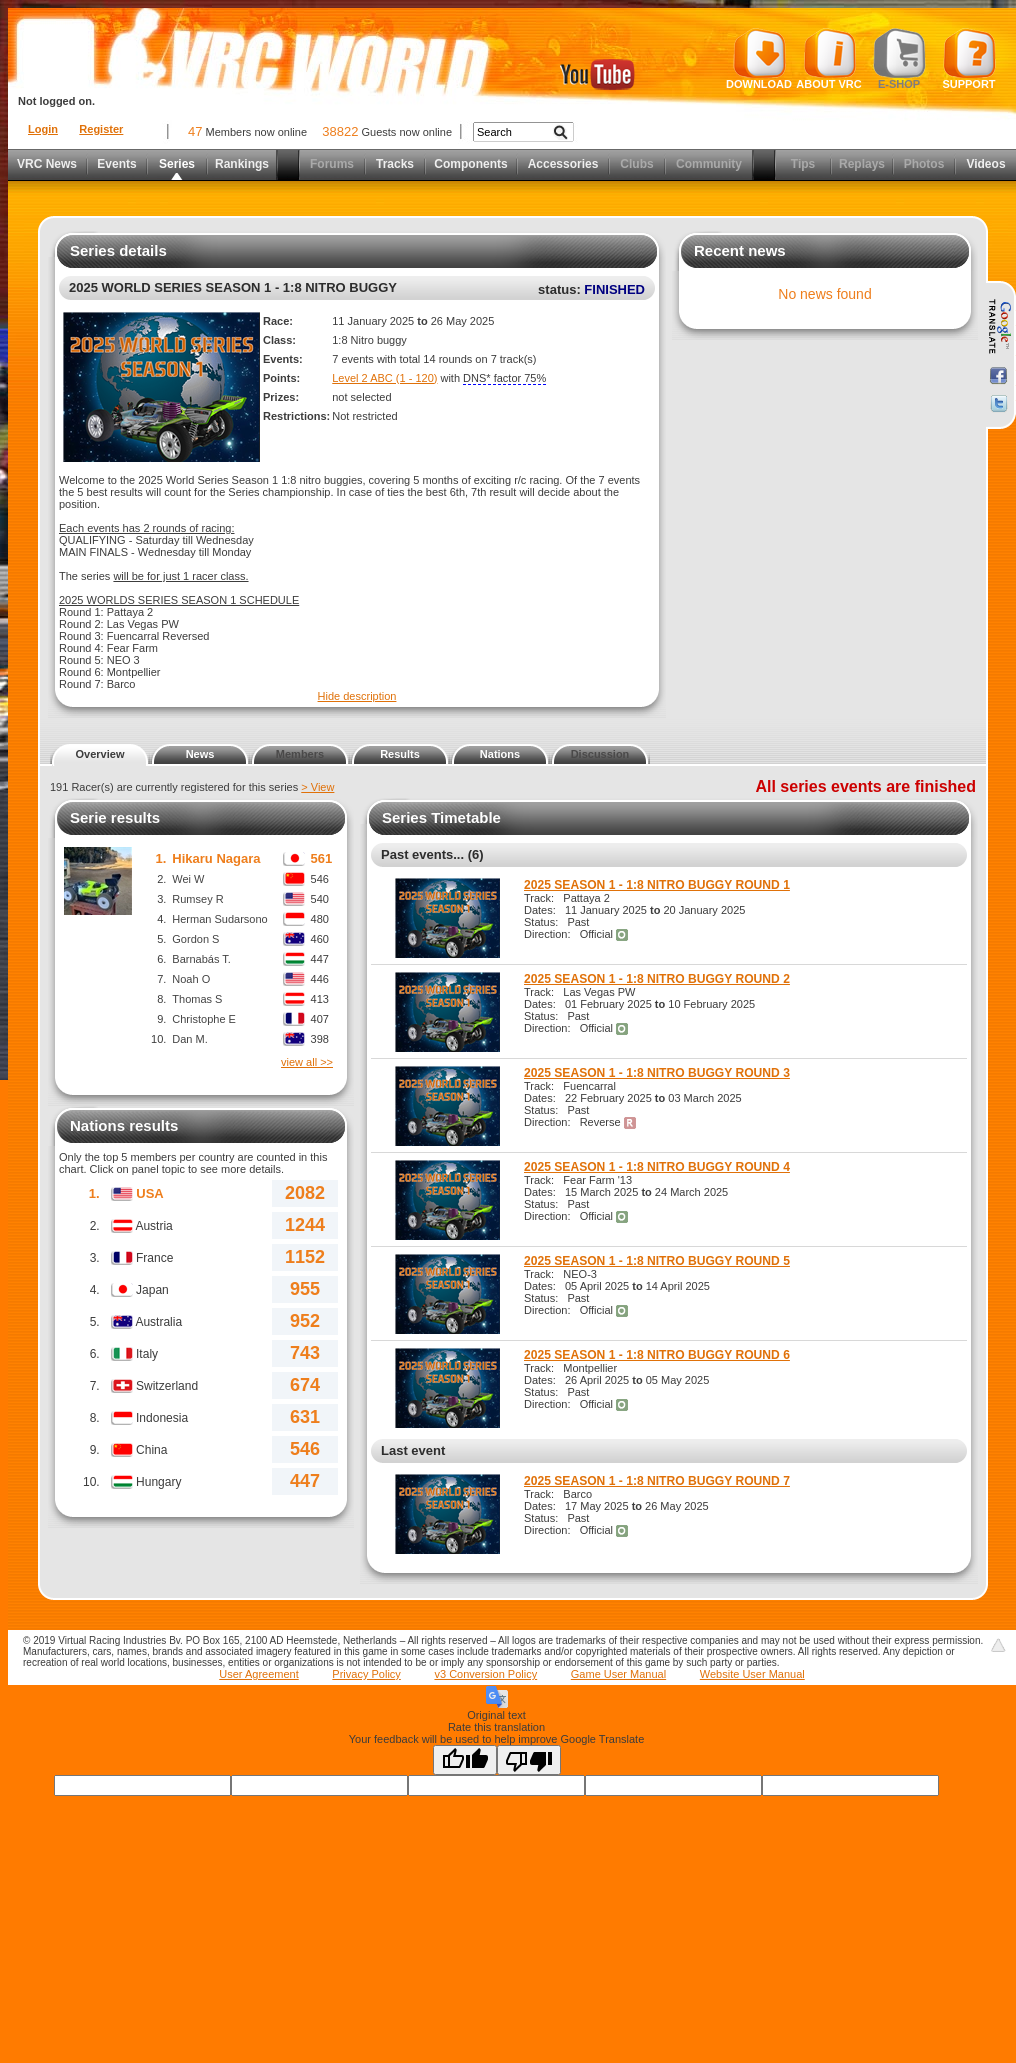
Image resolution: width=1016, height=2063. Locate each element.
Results (400, 754)
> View (317, 787)
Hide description (357, 696)
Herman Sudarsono (219, 919)
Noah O (191, 979)
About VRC (828, 59)
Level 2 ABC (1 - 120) (384, 378)
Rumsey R (197, 899)
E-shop (899, 59)
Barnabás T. (201, 959)
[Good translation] (465, 1760)
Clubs (636, 164)
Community (709, 164)
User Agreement (258, 1674)
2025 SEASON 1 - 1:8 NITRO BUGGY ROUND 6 (657, 1355)
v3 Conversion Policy (485, 1674)
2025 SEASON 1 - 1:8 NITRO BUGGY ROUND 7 (657, 1481)
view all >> (307, 1062)
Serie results (115, 817)
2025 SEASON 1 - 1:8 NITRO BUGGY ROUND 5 (657, 1261)
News (200, 754)
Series (177, 164)
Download (759, 59)
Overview (100, 754)
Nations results (124, 1125)
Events (116, 164)
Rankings (242, 164)
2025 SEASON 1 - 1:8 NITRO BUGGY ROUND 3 (657, 1073)
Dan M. (189, 1039)
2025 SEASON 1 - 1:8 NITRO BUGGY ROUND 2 (657, 979)
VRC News (47, 164)
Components (470, 164)
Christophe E (204, 1019)
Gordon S (195, 939)
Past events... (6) (432, 854)
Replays (862, 164)
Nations (500, 754)
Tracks (395, 164)
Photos (924, 164)
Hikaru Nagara (216, 858)
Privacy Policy (366, 1674)
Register (101, 129)
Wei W (188, 879)
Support (969, 59)
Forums (332, 164)
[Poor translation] (529, 1760)
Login (43, 129)
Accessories (563, 164)
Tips (803, 164)
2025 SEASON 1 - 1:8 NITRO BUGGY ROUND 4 (657, 1167)
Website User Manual (752, 1674)
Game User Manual (618, 1674)
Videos (985, 164)
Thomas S (197, 999)
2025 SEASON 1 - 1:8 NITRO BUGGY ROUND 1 (657, 885)
